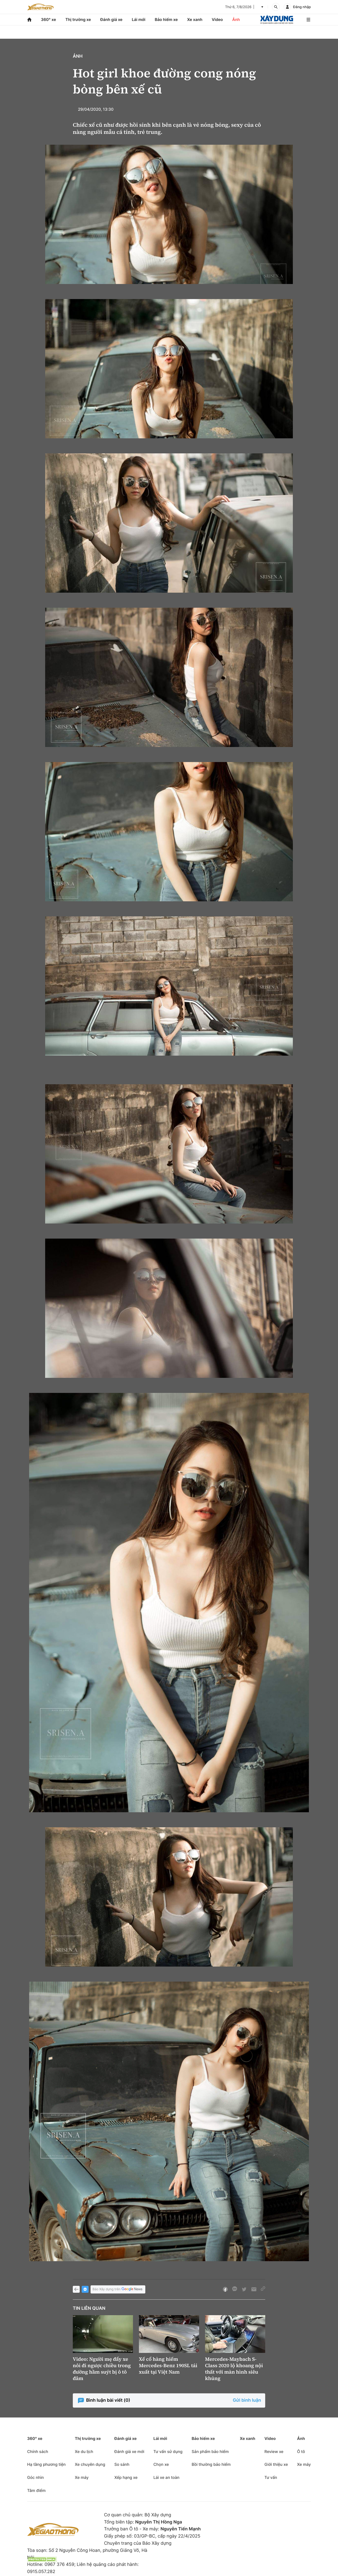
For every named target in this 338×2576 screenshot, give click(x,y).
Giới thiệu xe (276, 2464)
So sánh (121, 2464)
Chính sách (37, 2451)
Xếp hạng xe (125, 2477)
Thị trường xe (78, 19)
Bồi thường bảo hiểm (211, 2464)
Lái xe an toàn (166, 2477)
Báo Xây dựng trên (118, 2289)
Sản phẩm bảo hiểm (210, 2451)
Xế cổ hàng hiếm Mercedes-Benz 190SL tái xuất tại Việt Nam (168, 2365)
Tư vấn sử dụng (168, 2451)
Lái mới (138, 19)
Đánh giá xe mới (129, 2451)
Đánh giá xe (111, 19)
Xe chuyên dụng (90, 2464)
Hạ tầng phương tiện (46, 2464)
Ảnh (236, 19)
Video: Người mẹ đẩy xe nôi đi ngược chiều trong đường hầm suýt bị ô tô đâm (102, 2368)
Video (217, 19)
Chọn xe (161, 2464)
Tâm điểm (36, 2490)
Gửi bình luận (247, 2400)
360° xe (48, 19)
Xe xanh (194, 19)
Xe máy (82, 2477)
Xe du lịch (84, 2451)
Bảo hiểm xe (166, 19)
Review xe (273, 2451)
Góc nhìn (35, 2477)
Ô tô (301, 2451)
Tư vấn (270, 2477)
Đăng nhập (302, 7)
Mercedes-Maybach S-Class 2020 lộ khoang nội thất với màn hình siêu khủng (234, 2368)
